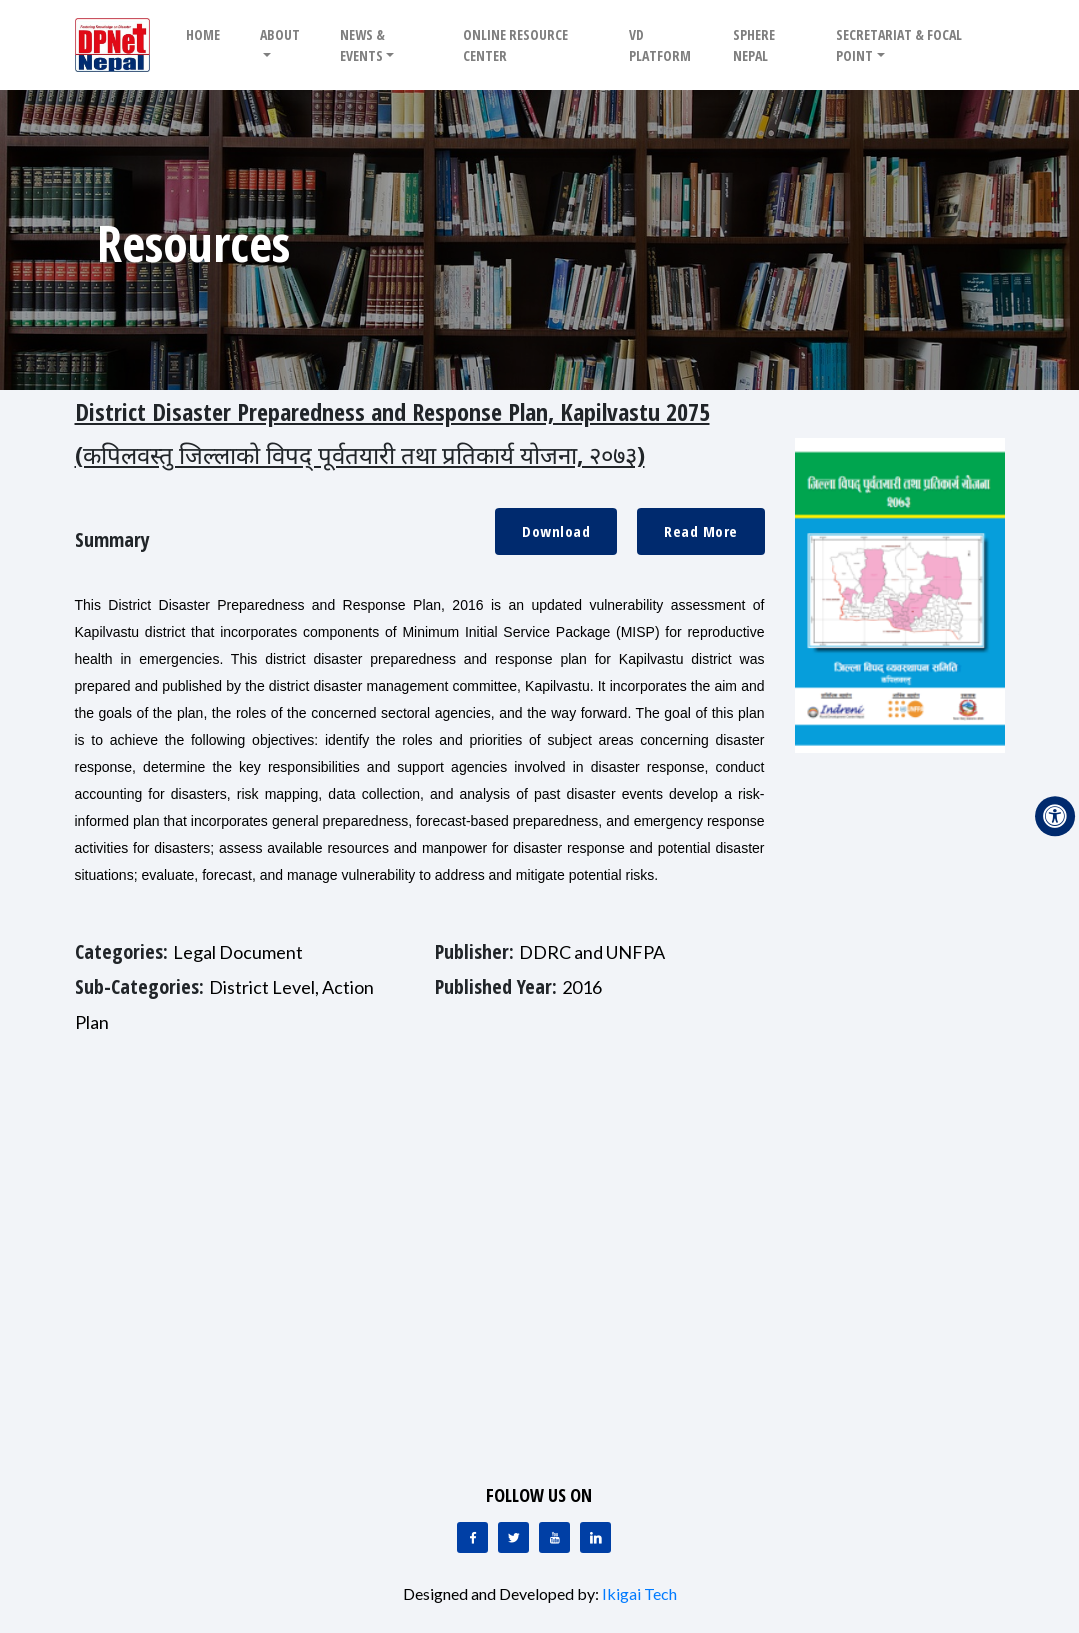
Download (556, 531)
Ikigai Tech (639, 1593)
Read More (701, 531)
